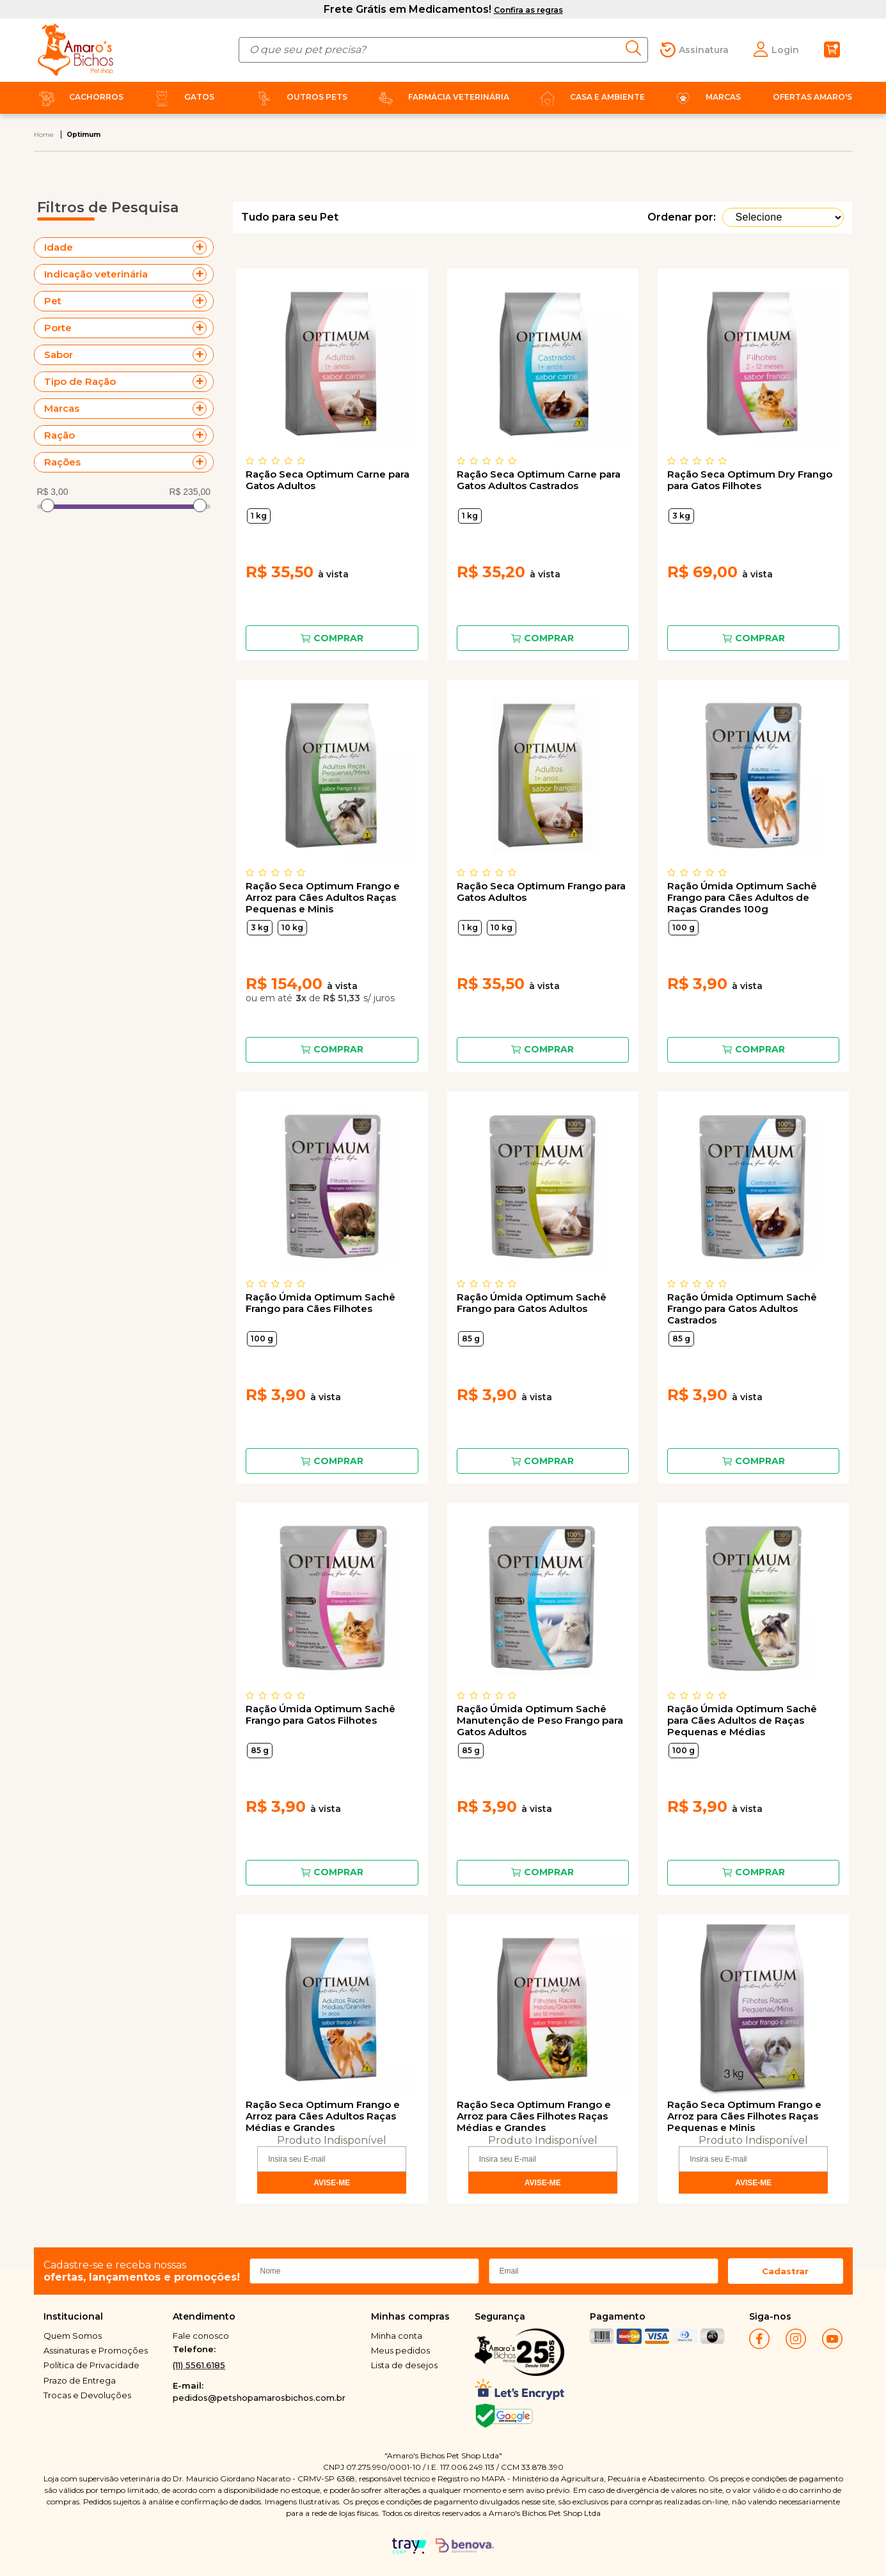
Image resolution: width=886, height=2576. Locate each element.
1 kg (259, 515)
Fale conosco (201, 2335)
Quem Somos (73, 2335)
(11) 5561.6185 (199, 2365)
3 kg (681, 515)
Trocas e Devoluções (87, 2395)
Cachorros (78, 96)
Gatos (181, 96)
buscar (637, 48)
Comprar (338, 638)
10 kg (292, 927)
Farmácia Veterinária (441, 96)
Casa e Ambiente (590, 96)
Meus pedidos (400, 2350)
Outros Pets (299, 96)
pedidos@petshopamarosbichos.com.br (259, 2398)
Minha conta (396, 2335)
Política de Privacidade (91, 2365)
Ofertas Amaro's (812, 97)
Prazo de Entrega (80, 2380)
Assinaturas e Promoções (96, 2350)
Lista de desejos (404, 2365)
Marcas (705, 96)
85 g (471, 1338)
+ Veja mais (203, 247)
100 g (683, 927)
